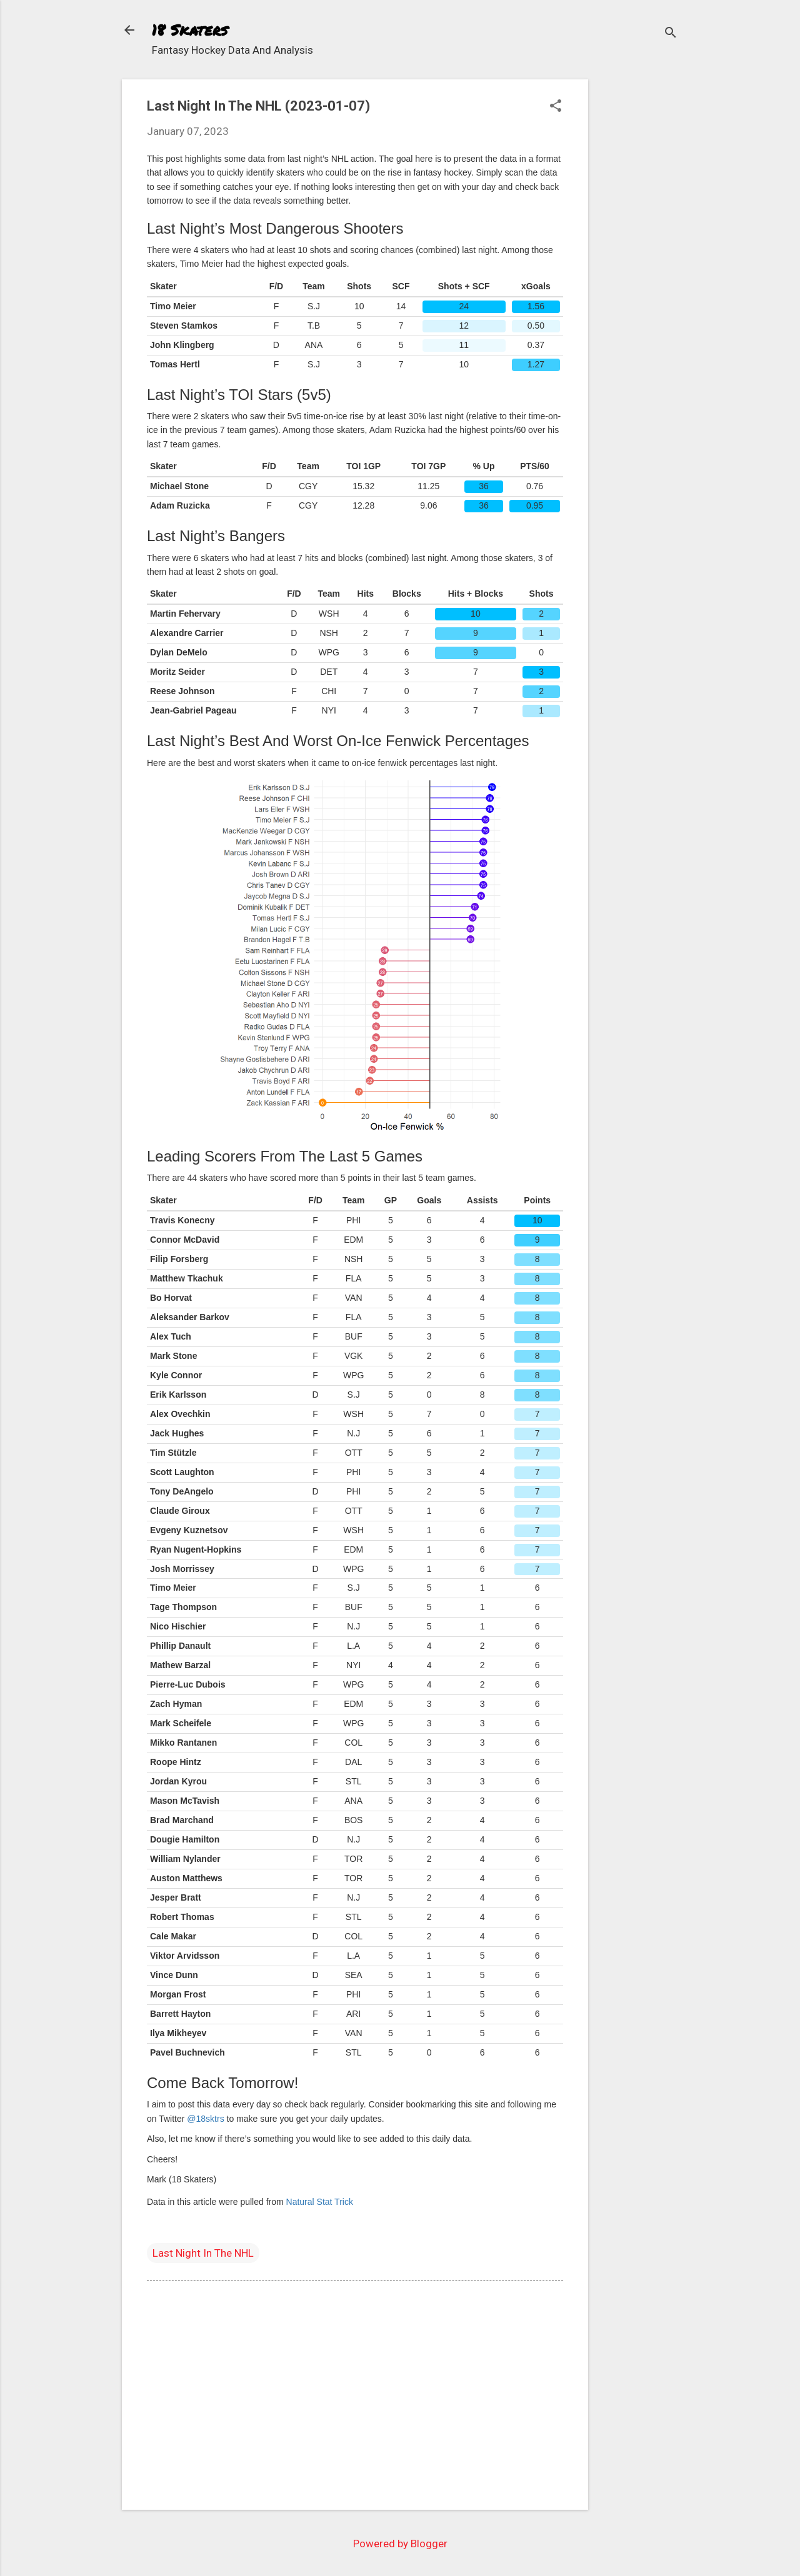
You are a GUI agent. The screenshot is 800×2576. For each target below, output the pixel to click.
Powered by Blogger (400, 2543)
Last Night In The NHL (203, 2253)
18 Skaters (190, 30)
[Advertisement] (638, 266)
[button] (555, 107)
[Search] (670, 34)
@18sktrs (205, 2119)
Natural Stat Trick (319, 2202)
